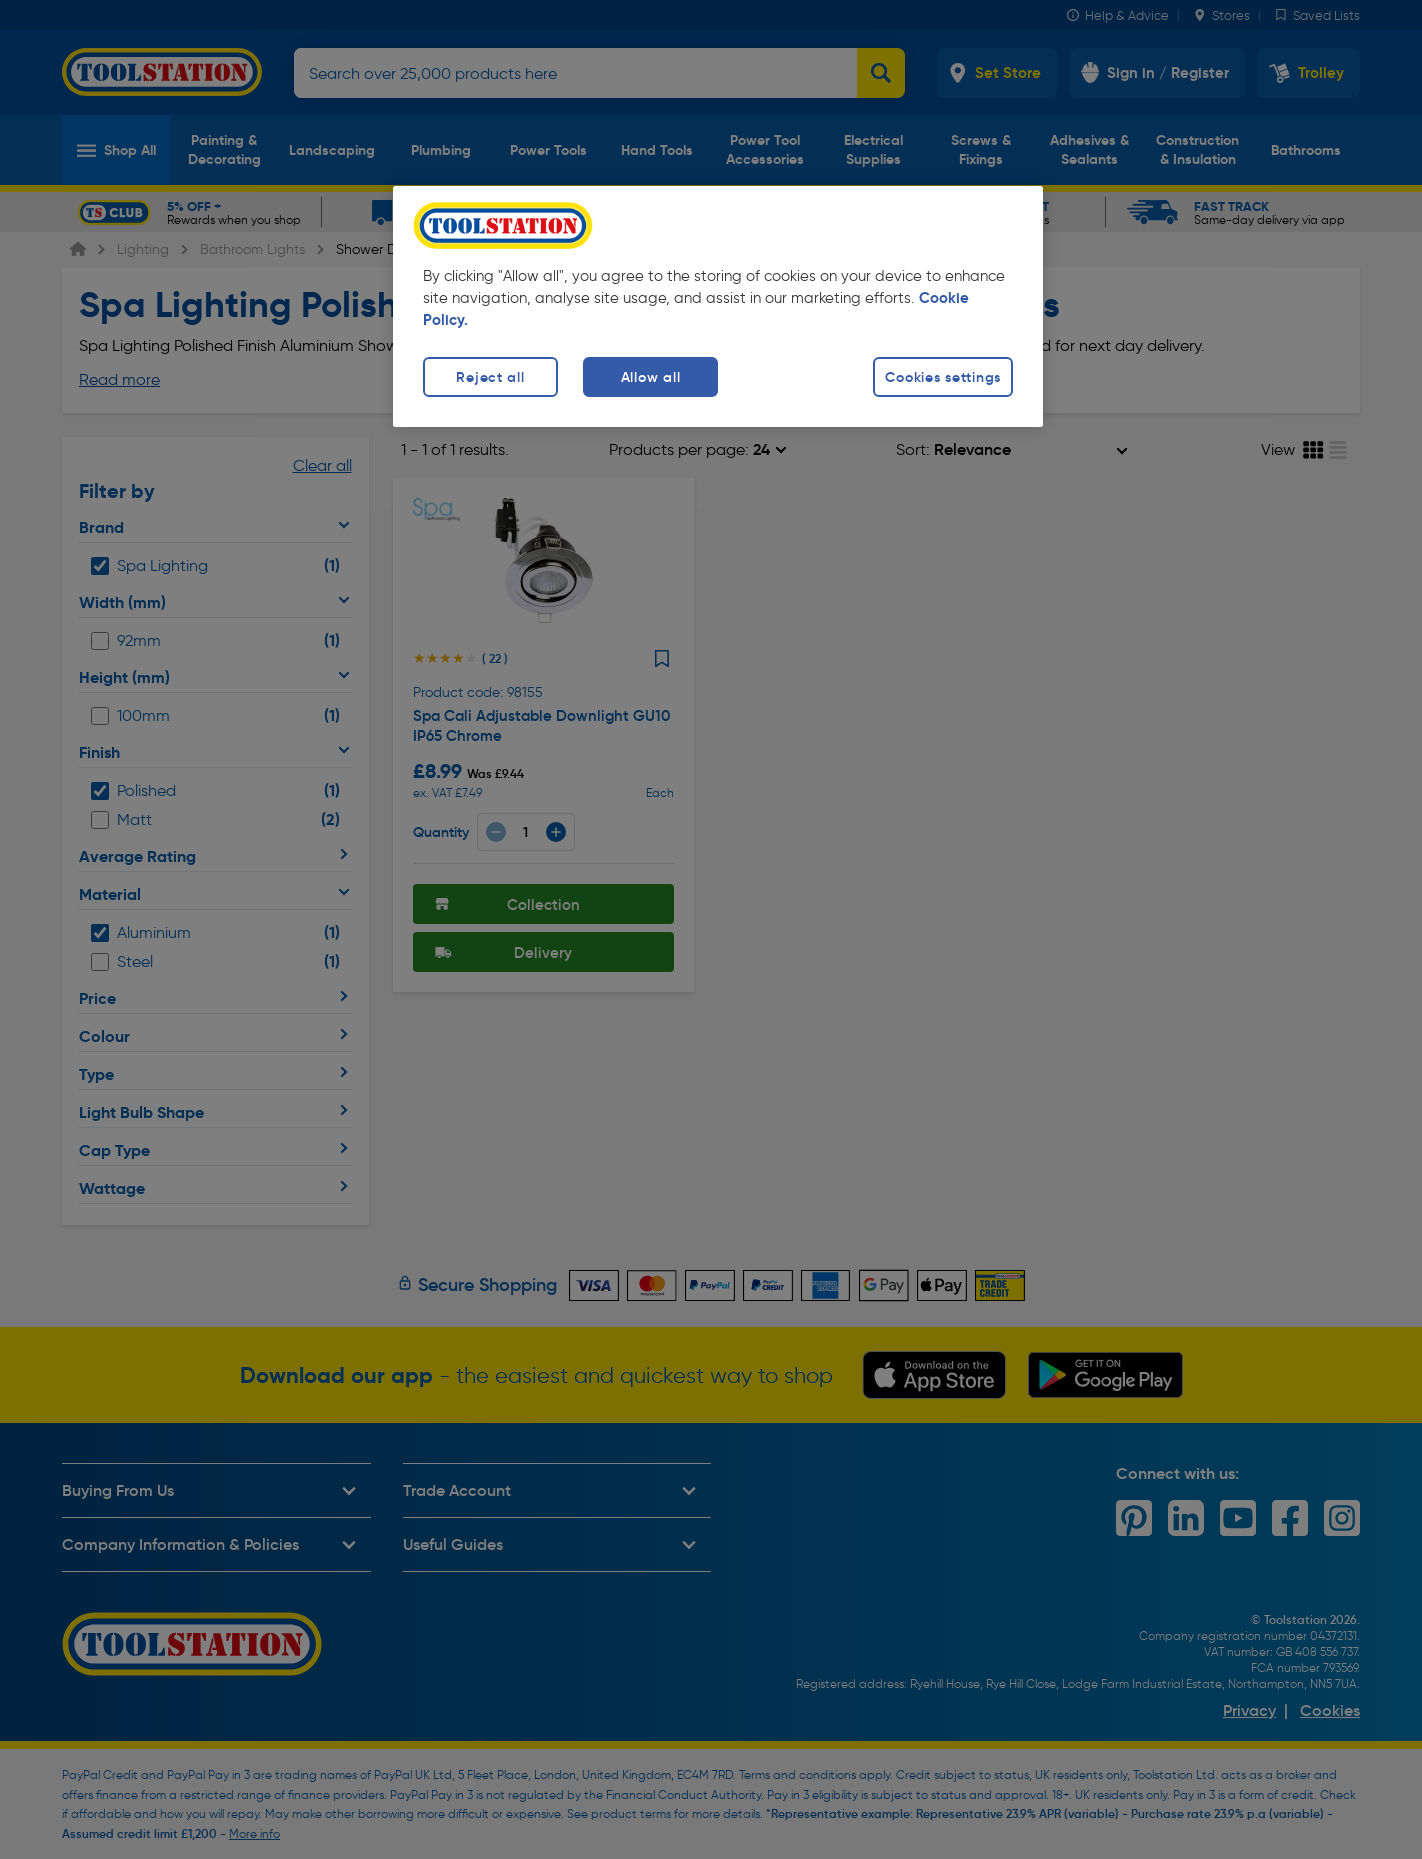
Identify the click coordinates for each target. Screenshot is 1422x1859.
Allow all (650, 377)
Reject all (490, 377)
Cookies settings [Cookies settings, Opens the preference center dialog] (943, 377)
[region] (718, 306)
